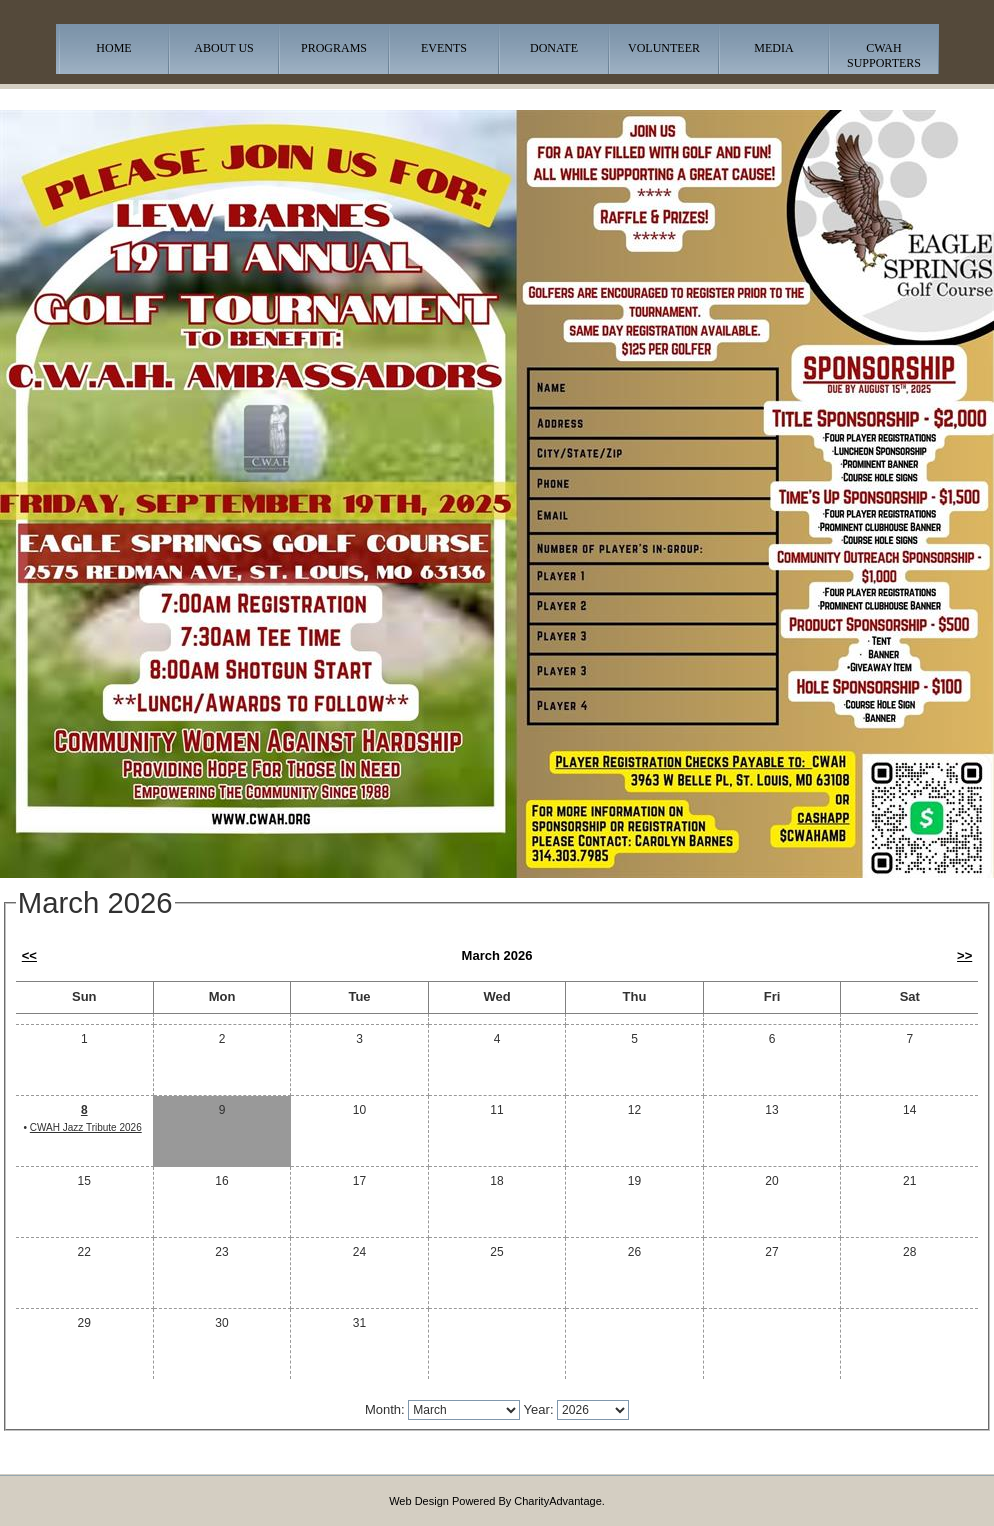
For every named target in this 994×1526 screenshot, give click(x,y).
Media (773, 48)
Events (444, 48)
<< (29, 955)
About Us (223, 48)
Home (113, 48)
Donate (554, 48)
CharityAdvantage (557, 1501)
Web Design (419, 1501)
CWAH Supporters (884, 55)
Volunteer (664, 48)
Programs (334, 48)
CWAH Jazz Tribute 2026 (86, 1127)
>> (964, 955)
